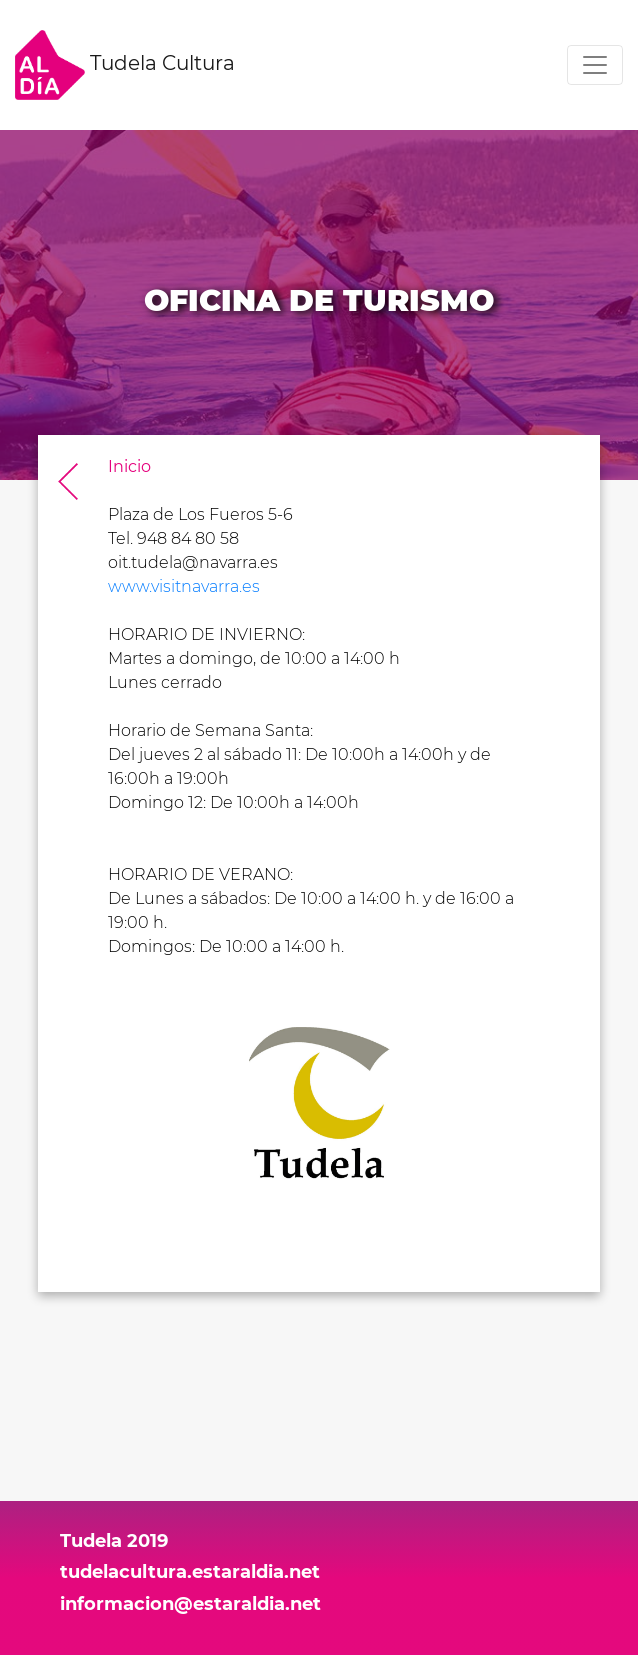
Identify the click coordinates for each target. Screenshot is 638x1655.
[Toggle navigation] (595, 65)
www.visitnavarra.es (184, 586)
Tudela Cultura (125, 65)
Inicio (129, 466)
